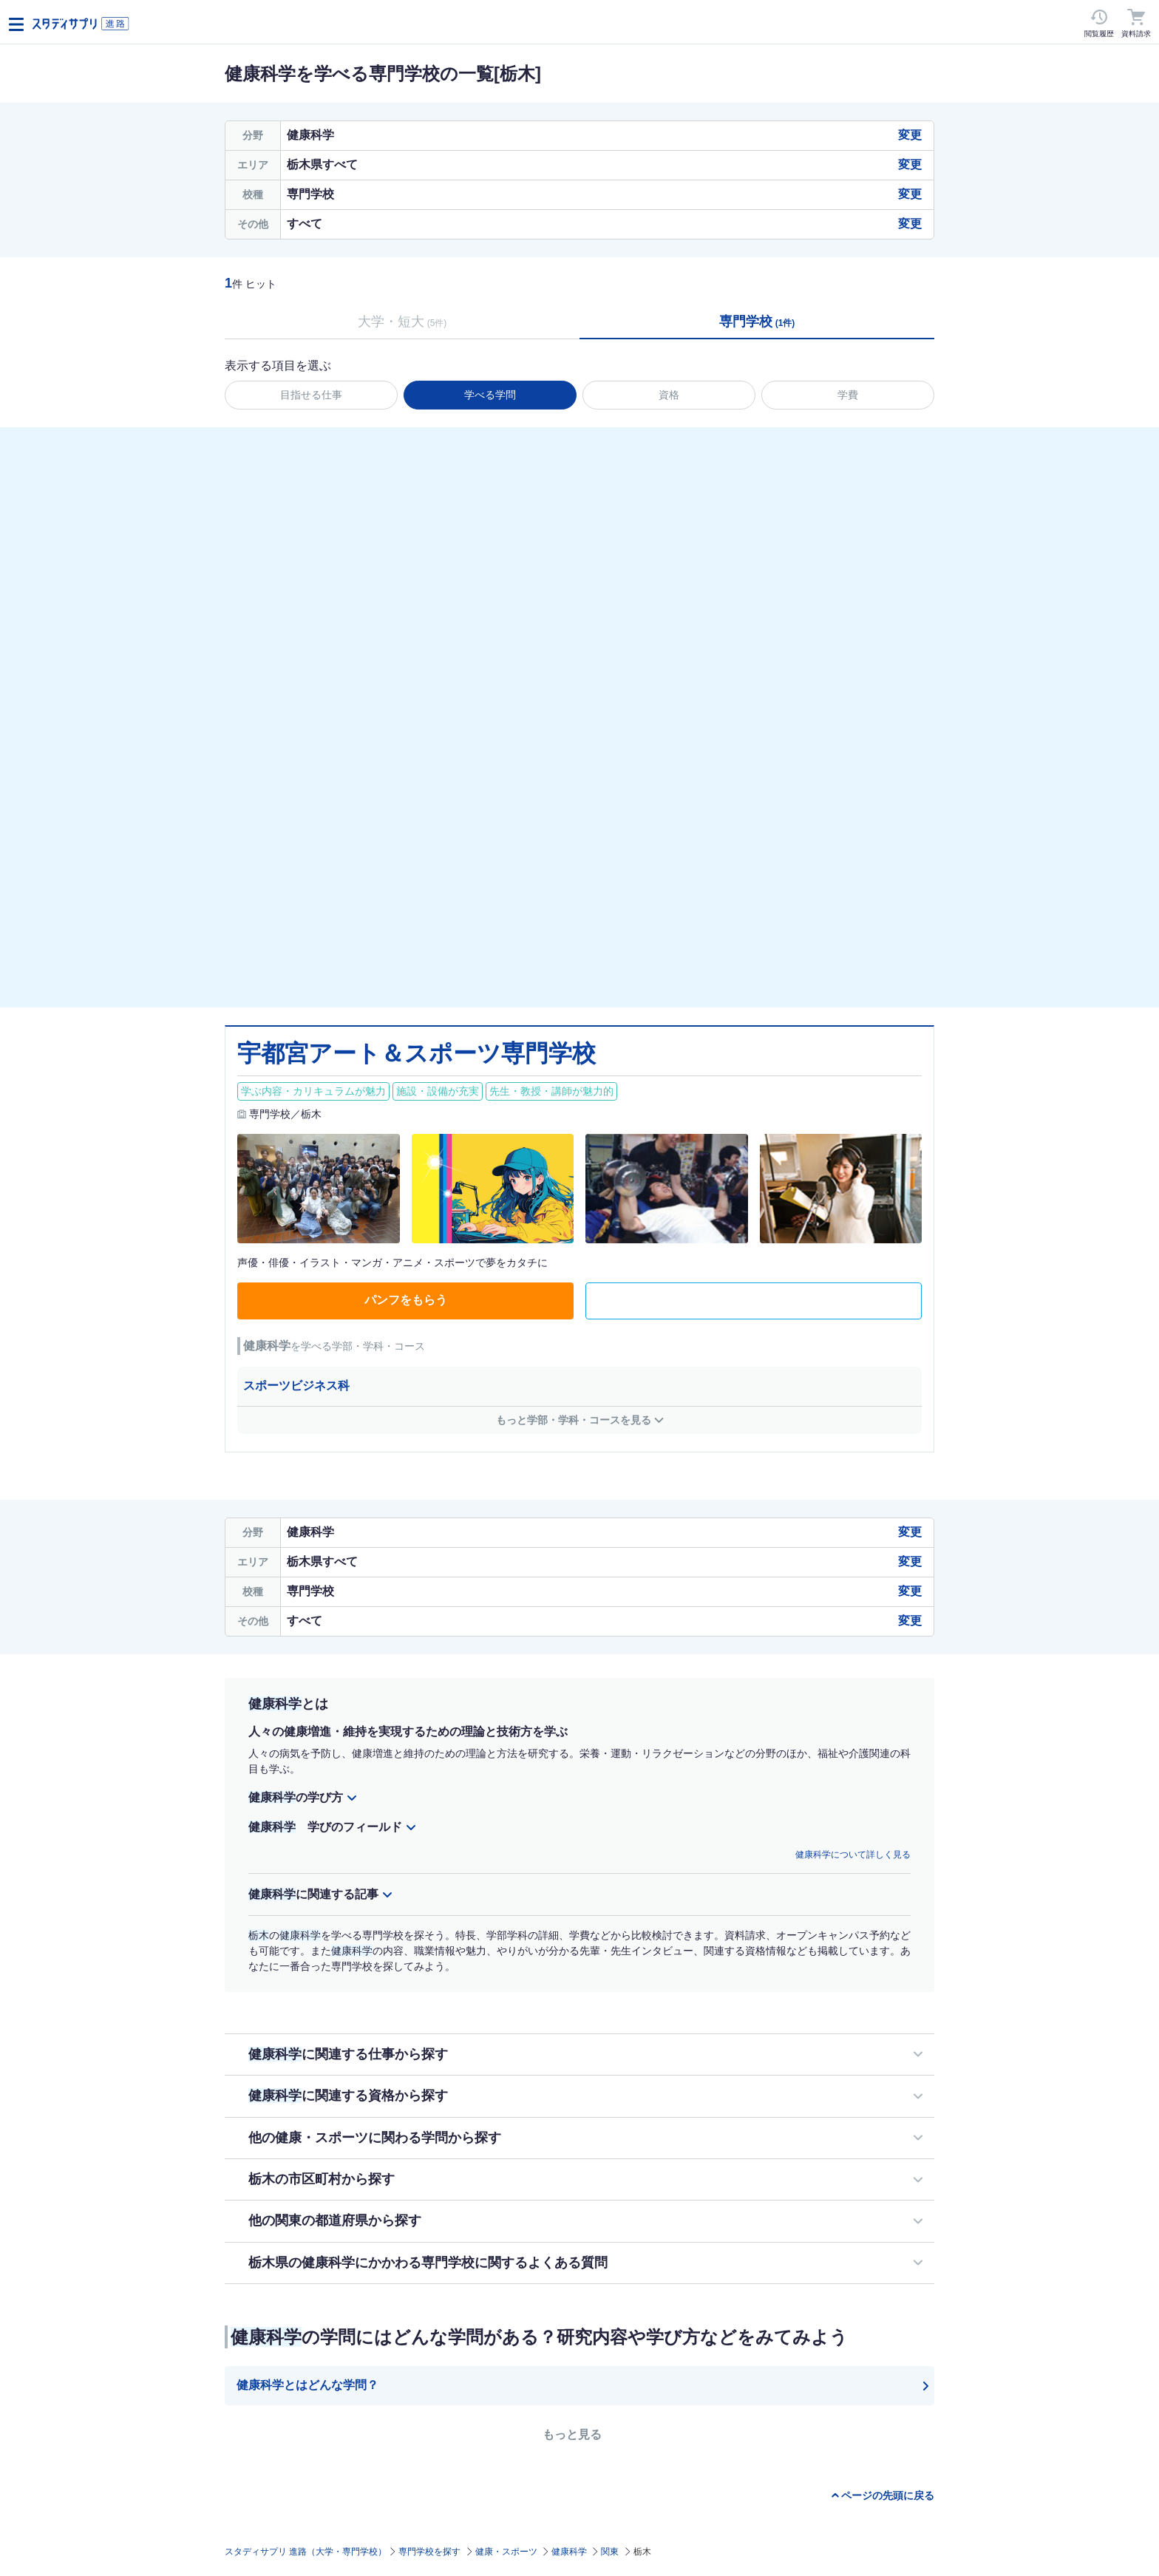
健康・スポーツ (506, 2551)
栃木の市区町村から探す (321, 2179)
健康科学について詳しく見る (853, 1854)
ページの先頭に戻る (887, 2495)
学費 (847, 395)
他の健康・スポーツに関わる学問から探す (374, 2137)
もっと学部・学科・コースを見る (573, 1420)
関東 (610, 2551)
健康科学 (569, 2551)
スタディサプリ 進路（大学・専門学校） (306, 2551)
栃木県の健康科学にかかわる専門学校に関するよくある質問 (428, 2262)
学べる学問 (490, 395)
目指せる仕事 (311, 395)
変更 (910, 135)
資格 (669, 395)
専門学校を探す (429, 2551)
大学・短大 (402, 321)
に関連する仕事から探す (348, 2054)
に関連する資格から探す (348, 2095)
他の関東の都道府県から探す (334, 2220)
